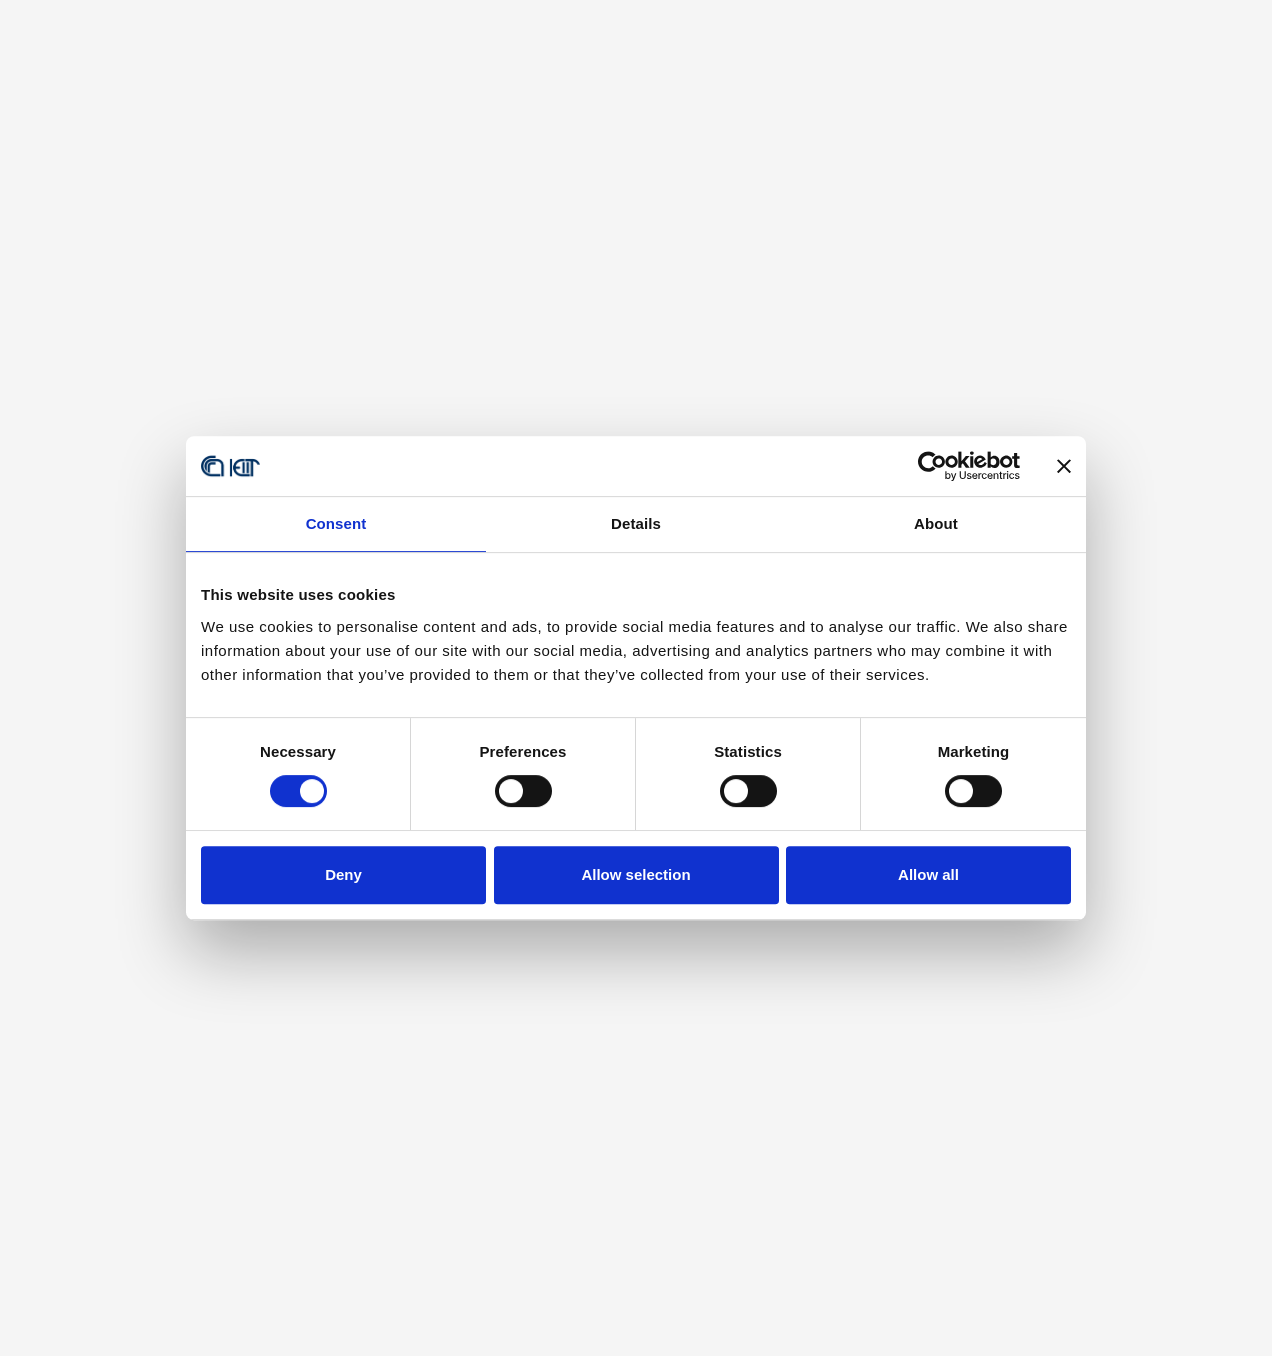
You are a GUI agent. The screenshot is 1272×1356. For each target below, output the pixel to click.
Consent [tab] (336, 523)
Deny (343, 874)
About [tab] (936, 523)
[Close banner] (1064, 466)
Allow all (928, 874)
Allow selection (635, 874)
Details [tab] (636, 523)
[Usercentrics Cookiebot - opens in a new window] (932, 466)
